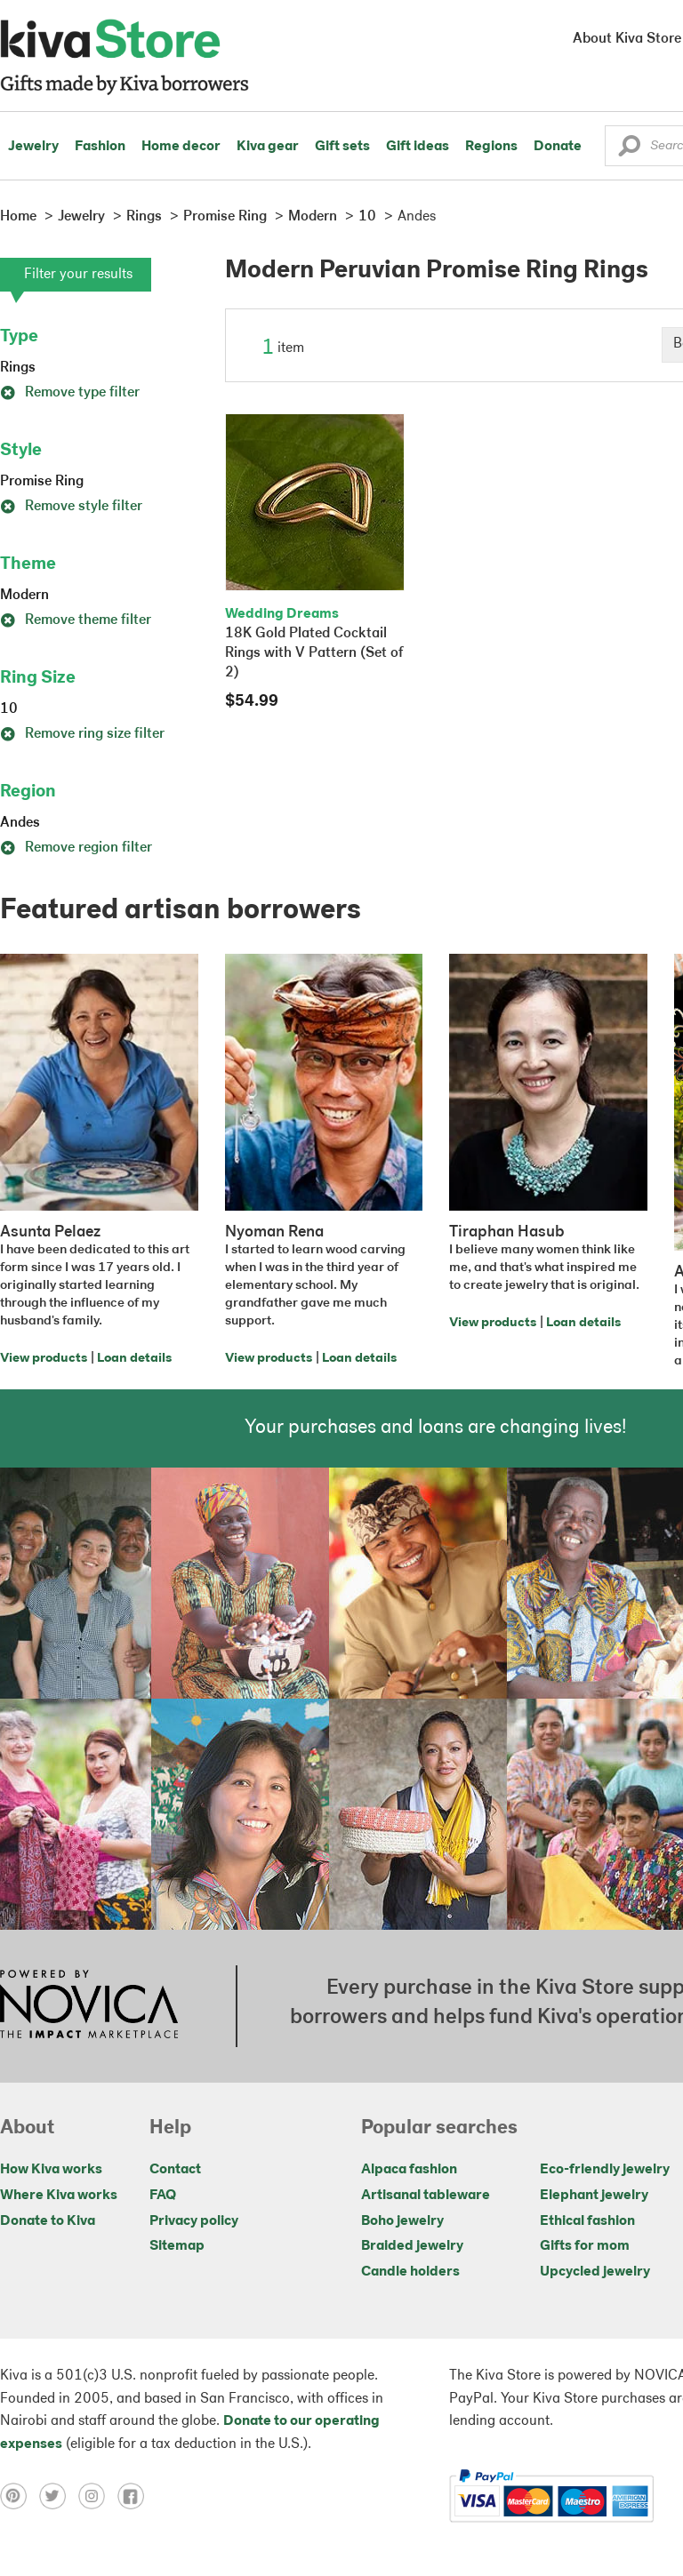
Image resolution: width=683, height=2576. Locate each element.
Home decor (181, 147)
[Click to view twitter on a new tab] (58, 2496)
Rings (18, 368)
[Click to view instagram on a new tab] (97, 2496)
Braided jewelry (412, 2246)
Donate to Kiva (47, 2221)
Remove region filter (76, 848)
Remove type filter (70, 393)
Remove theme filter (75, 620)
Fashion (100, 147)
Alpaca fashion (409, 2170)
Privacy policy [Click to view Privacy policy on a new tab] (193, 2221)
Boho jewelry (402, 2221)
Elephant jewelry (594, 2195)
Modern (24, 595)
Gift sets (342, 147)
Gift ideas (417, 147)
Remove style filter (71, 507)
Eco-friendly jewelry (605, 2170)
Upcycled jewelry (595, 2272)
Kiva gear (268, 147)
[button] (629, 150)
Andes (20, 823)
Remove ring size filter (82, 734)
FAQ (162, 2195)
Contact (175, 2170)
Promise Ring (42, 482)
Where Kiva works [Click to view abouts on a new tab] (58, 2195)
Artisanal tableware (425, 2195)
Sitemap (177, 2246)
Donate (558, 147)
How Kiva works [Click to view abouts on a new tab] (51, 2170)
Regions (491, 147)
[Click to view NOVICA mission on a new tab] (89, 2006)
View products (43, 1358)
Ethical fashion (587, 2221)
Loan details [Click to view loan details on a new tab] (134, 1358)
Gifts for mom (585, 2246)
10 (9, 709)
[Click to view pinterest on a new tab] (19, 2496)
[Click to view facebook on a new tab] (135, 2496)
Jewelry (33, 147)
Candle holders (410, 2272)
